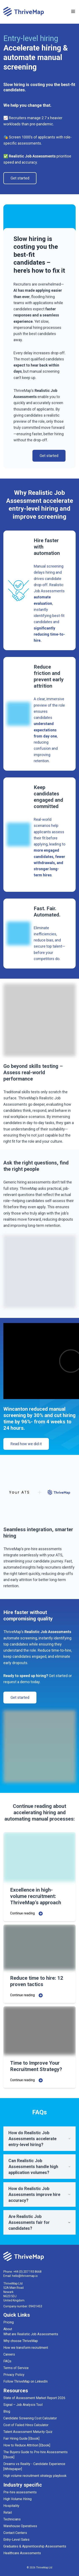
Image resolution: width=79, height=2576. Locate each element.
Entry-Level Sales (16, 2540)
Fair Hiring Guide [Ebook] (21, 2438)
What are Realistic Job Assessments (30, 2334)
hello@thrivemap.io (25, 2276)
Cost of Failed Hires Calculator (25, 2425)
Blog (6, 2411)
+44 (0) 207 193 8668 (27, 2271)
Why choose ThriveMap (20, 2341)
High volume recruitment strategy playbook (35, 2476)
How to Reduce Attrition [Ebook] (26, 2445)
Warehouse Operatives (20, 2526)
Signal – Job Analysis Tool (23, 2405)
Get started (20, 178)
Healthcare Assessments (22, 2553)
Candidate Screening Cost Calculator (30, 2418)
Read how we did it (26, 1444)
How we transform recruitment (25, 2348)
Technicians (12, 2519)
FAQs (7, 2361)
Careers (9, 2354)
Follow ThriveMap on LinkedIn (25, 2381)
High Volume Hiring (17, 2499)
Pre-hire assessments (20, 2492)
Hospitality (11, 2506)
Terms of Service (16, 2368)
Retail (7, 2512)
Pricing (8, 2322)
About (7, 2329)
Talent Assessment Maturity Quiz (27, 2432)
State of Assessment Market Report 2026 (34, 2398)
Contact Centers (15, 2533)
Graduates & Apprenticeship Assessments (34, 2546)
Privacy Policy (13, 2375)
